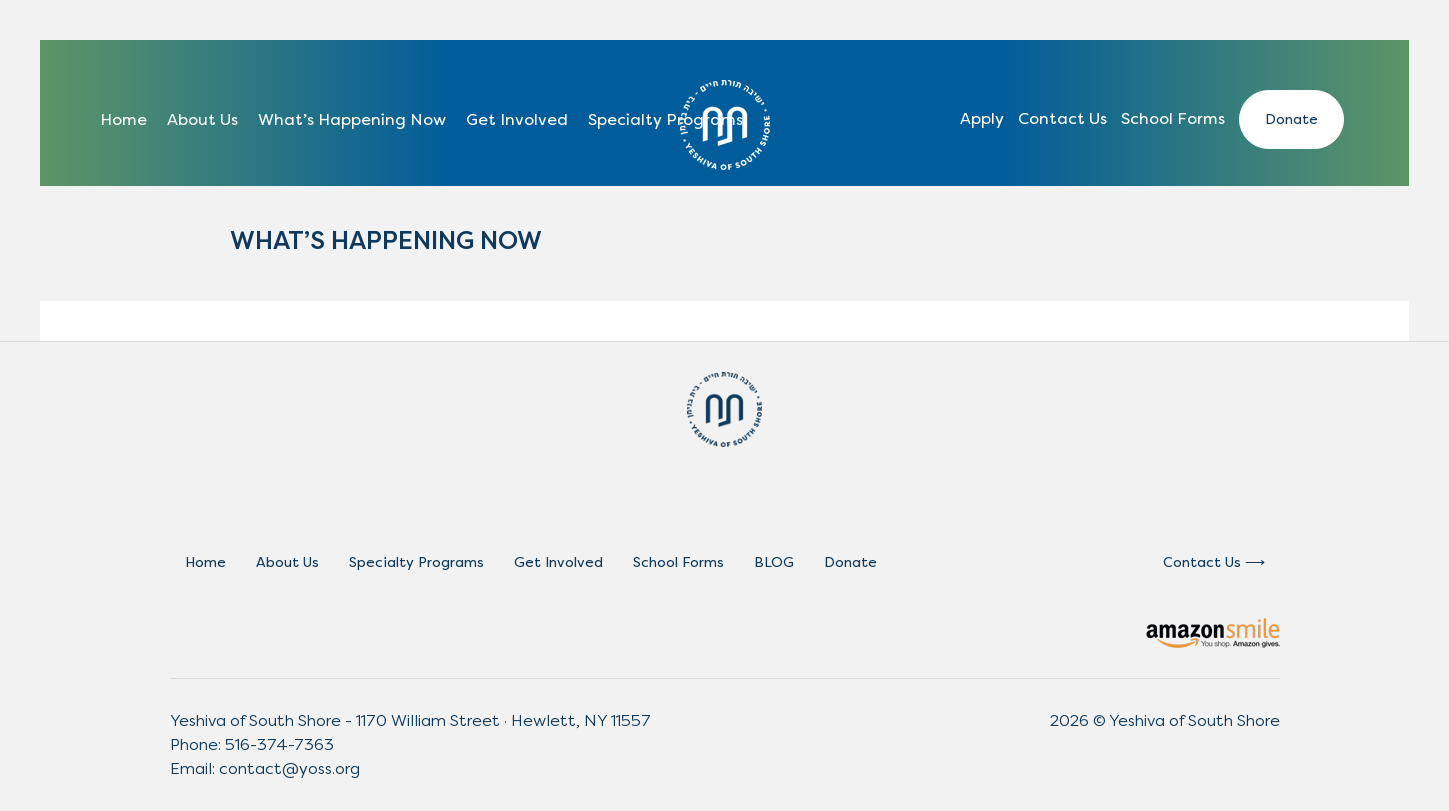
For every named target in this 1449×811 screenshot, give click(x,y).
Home (123, 119)
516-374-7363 (279, 744)
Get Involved (517, 119)
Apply (982, 118)
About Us (202, 119)
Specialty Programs (665, 119)
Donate (1291, 119)
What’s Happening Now (352, 119)
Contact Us (1062, 118)
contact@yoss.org (289, 768)
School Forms (1173, 118)
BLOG (774, 562)
